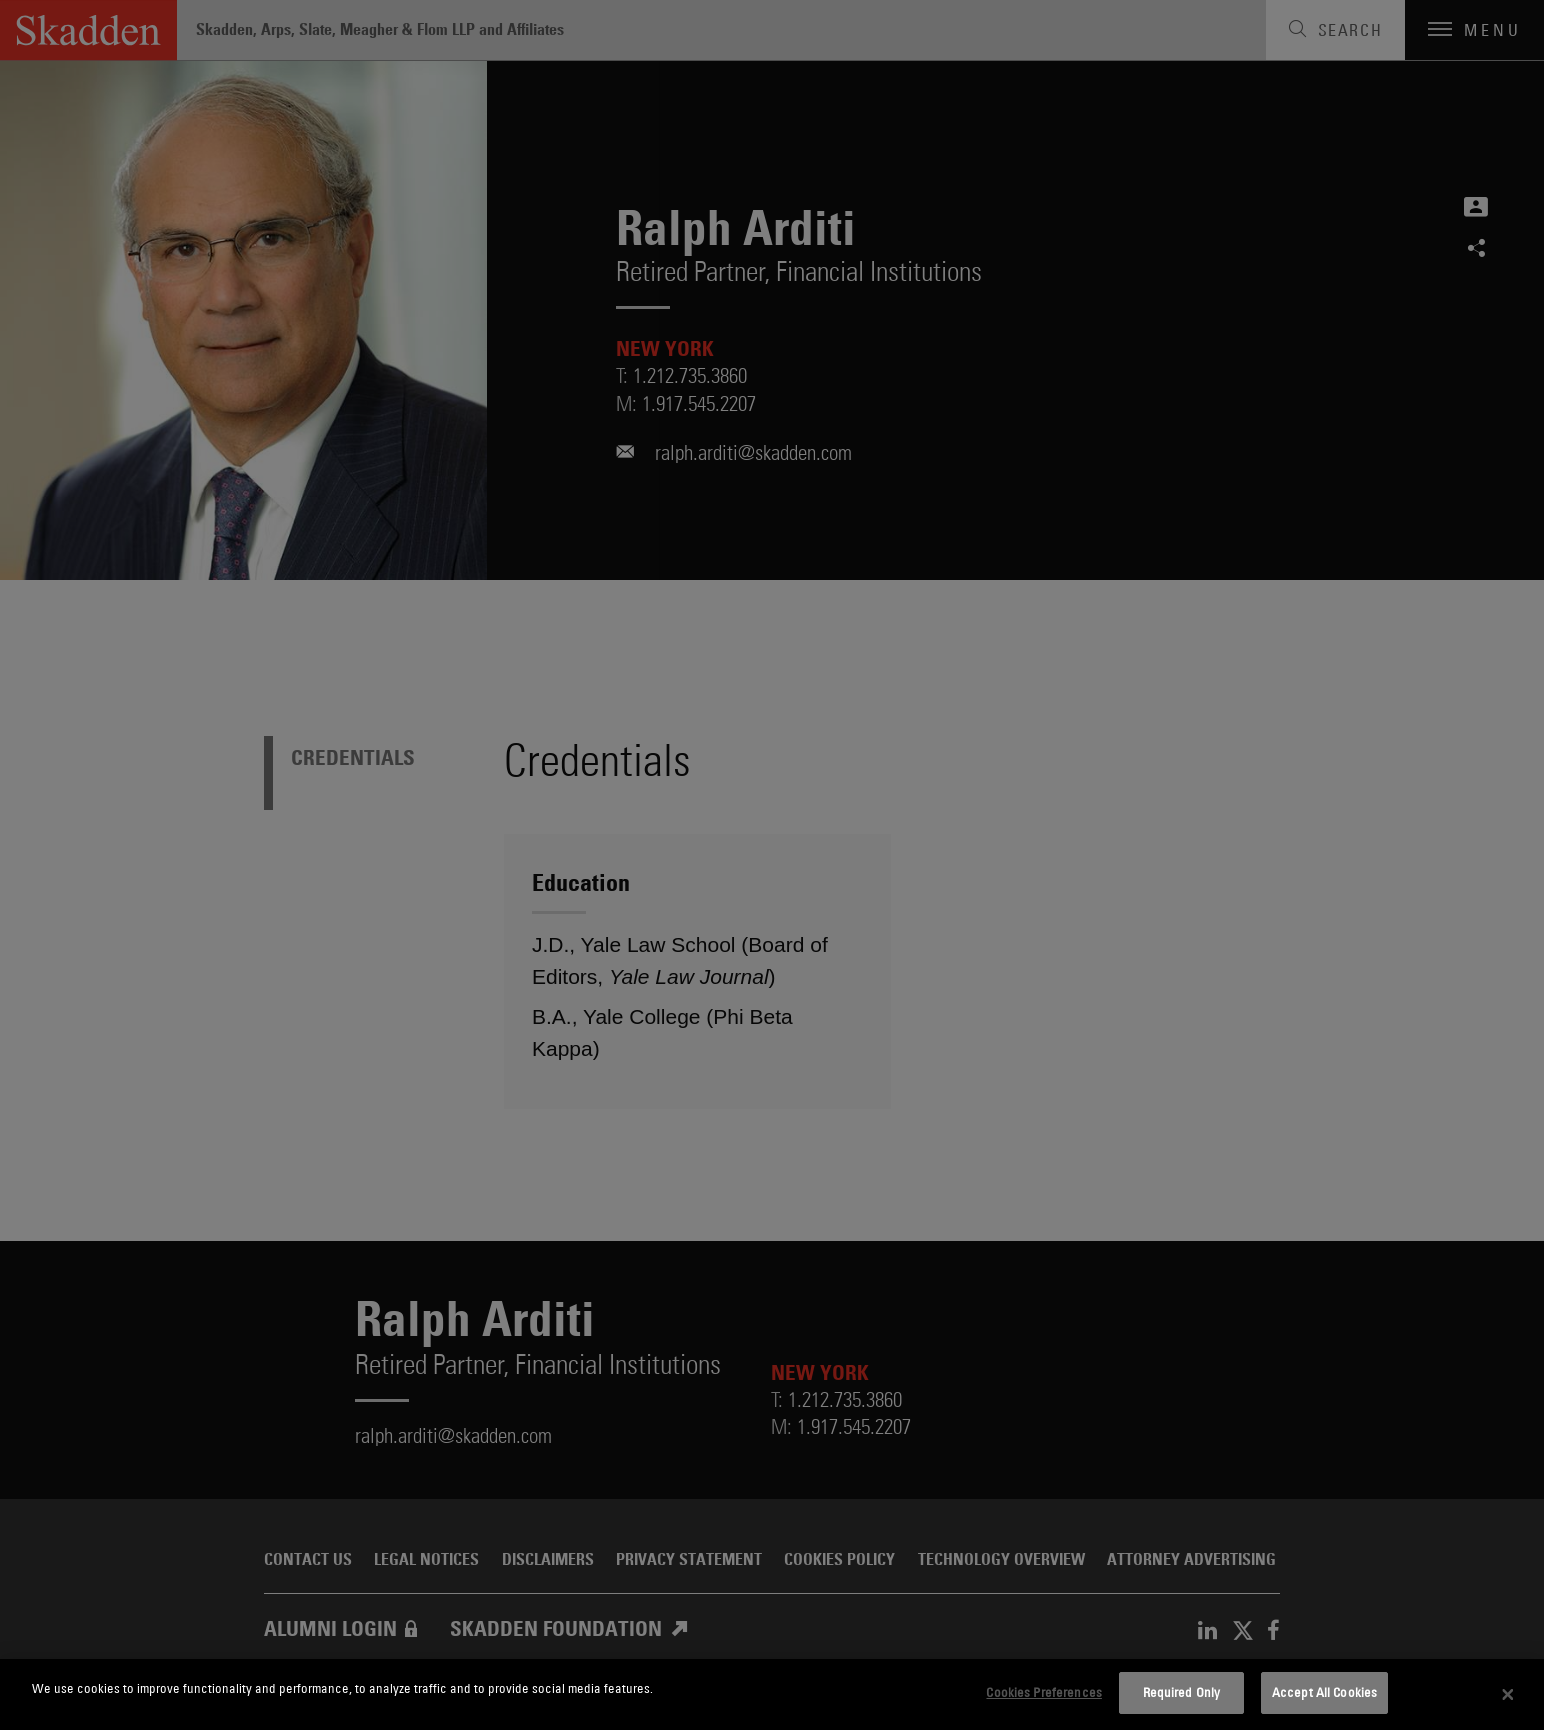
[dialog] (772, 1694)
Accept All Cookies (1324, 1692)
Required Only (1182, 1692)
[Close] (1508, 1695)
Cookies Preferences (1043, 1692)
